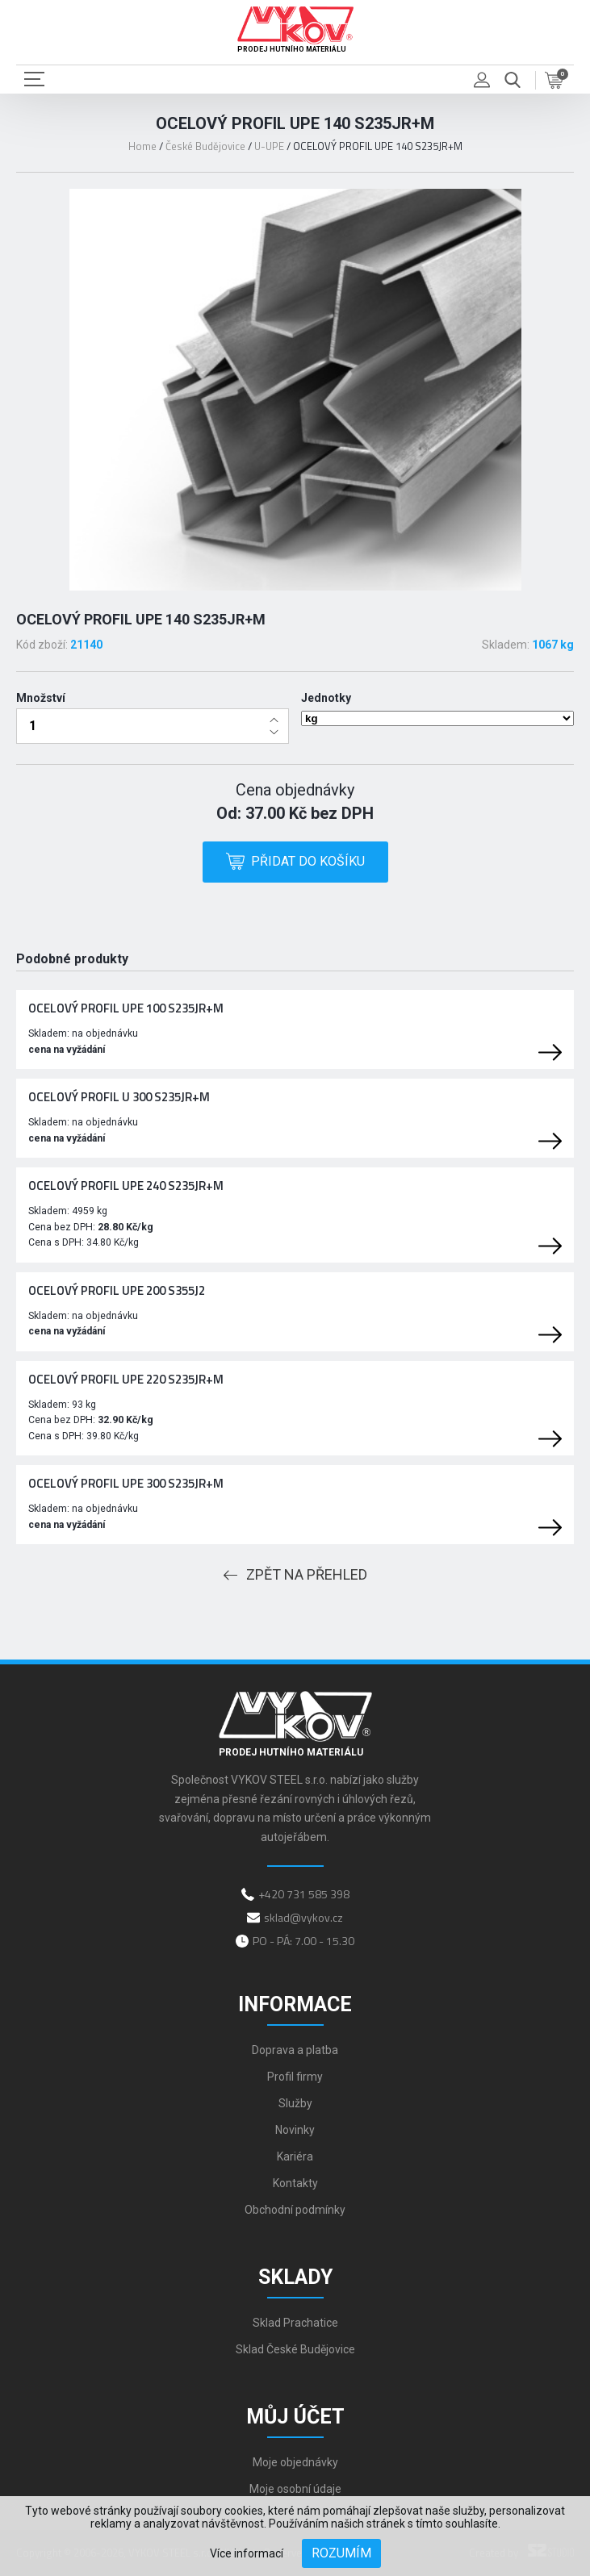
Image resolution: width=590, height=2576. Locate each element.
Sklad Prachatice (295, 2322)
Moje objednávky (295, 2462)
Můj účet (295, 2416)
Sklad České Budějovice (295, 2349)
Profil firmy (295, 2076)
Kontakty (295, 2183)
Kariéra (295, 2156)
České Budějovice (205, 146)
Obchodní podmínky (295, 2209)
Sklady (295, 2277)
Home (142, 146)
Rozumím (341, 2553)
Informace (295, 2004)
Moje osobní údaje (295, 2488)
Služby (295, 2103)
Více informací (246, 2553)
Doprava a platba (295, 2050)
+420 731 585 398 (303, 1893)
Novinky (295, 2129)
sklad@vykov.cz (303, 1917)
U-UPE (269, 146)
